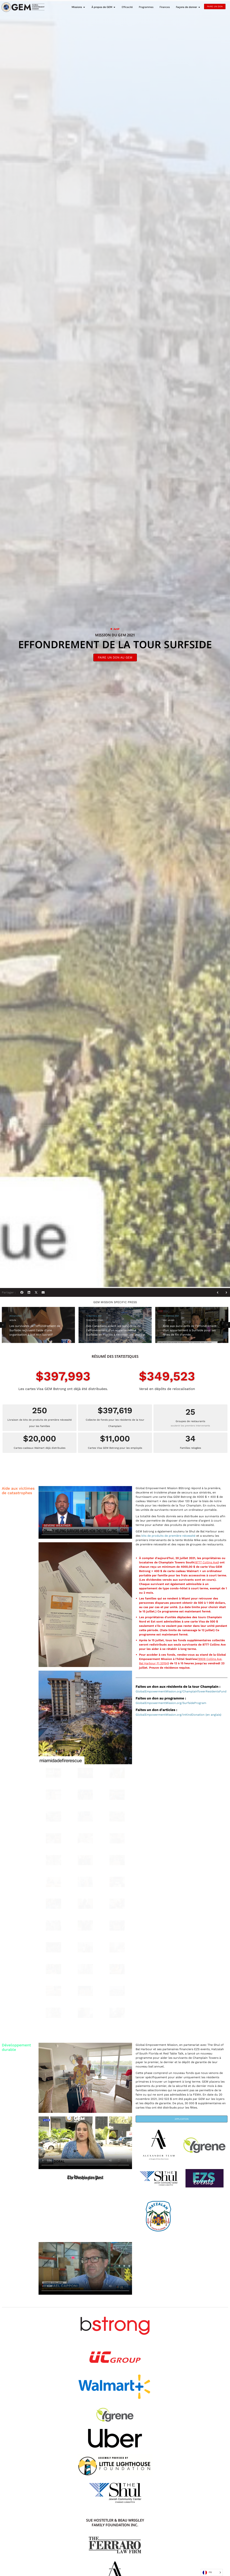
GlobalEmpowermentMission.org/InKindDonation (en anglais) (178, 1714)
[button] (21, 1292)
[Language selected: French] (212, 2572)
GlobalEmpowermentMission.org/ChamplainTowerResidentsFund (181, 1691)
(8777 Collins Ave (206, 1562)
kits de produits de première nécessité (168, 1535)
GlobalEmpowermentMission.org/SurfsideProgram (171, 1703)
